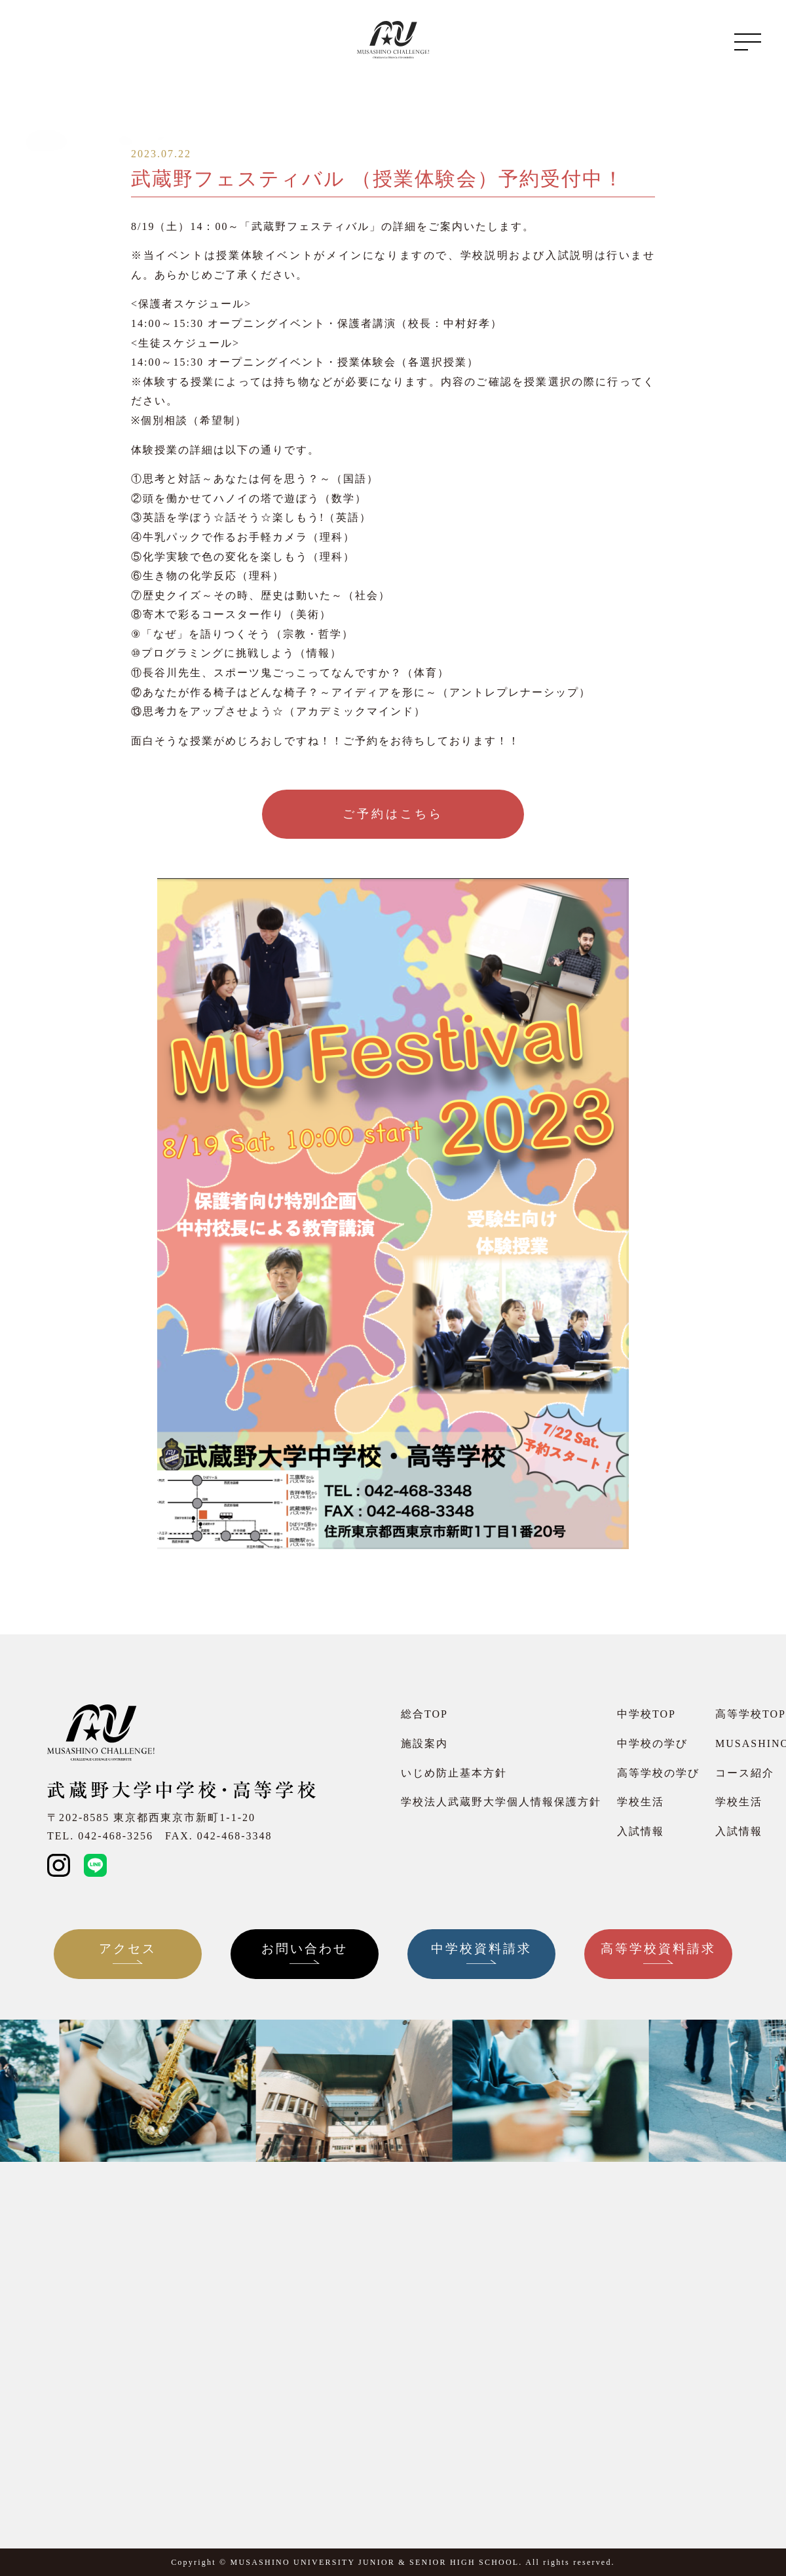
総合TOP (424, 1714)
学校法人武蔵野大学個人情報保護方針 (501, 1801)
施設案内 (424, 1743)
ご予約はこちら (393, 813)
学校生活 (640, 1801)
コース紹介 (744, 1772)
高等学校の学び (658, 1772)
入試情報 (640, 1831)
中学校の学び (652, 1743)
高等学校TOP (750, 1714)
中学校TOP (646, 1714)
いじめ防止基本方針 (454, 1772)
